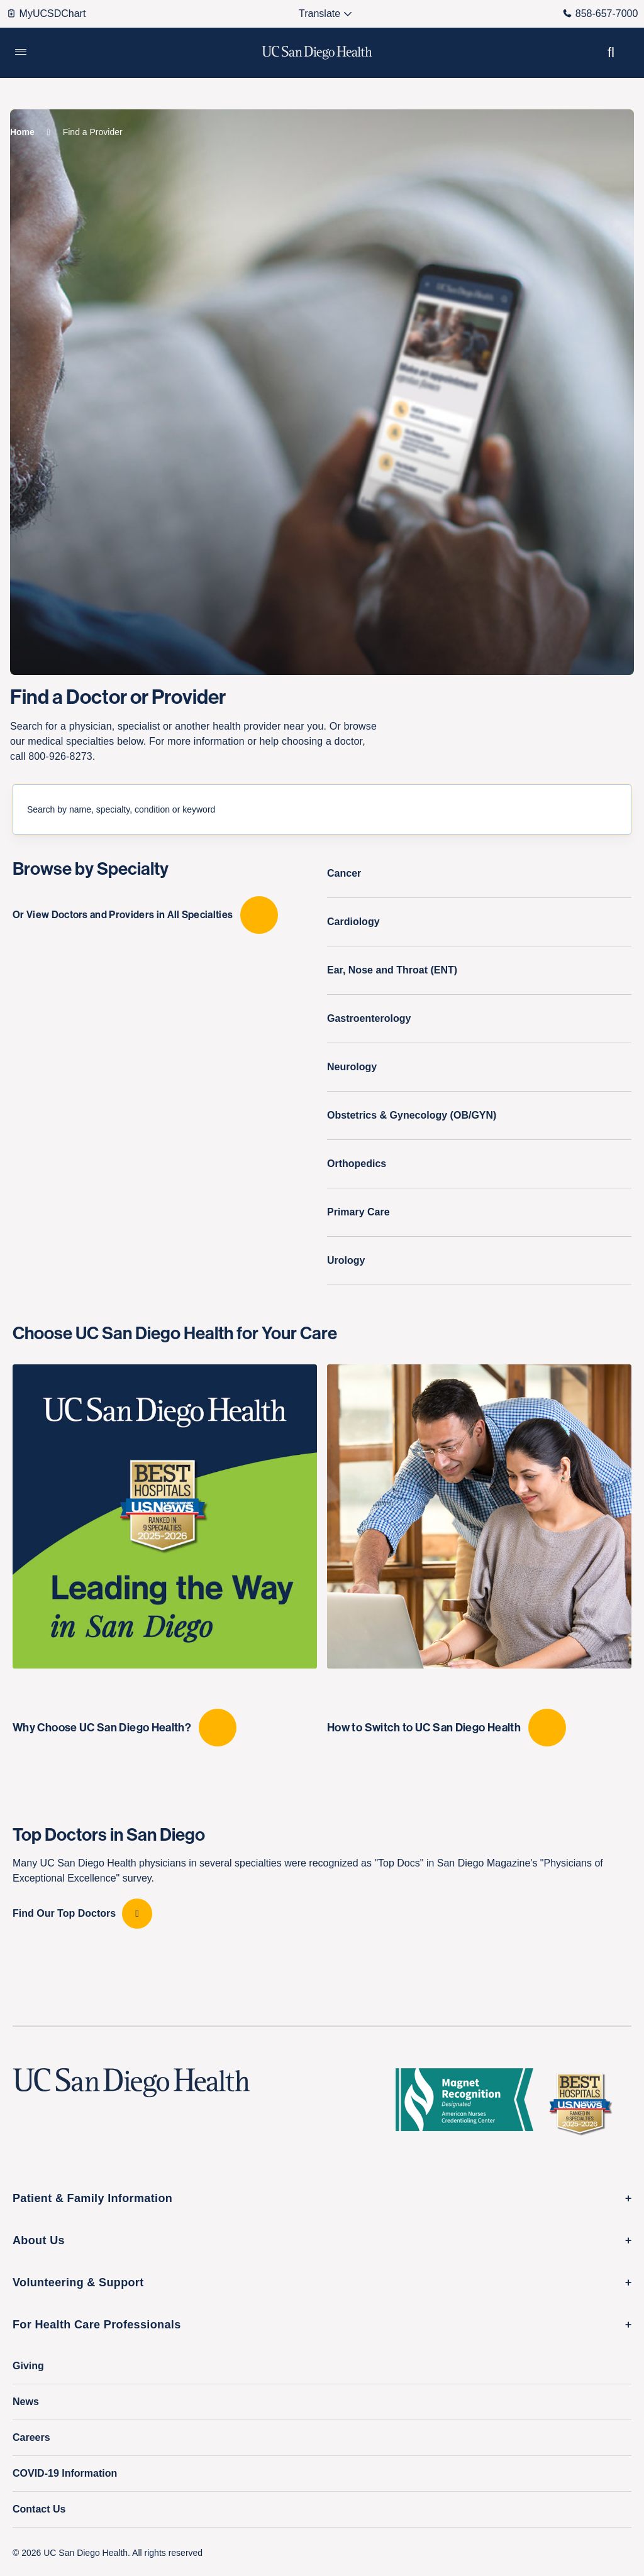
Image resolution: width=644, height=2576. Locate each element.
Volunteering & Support (78, 2282)
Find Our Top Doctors (64, 1913)
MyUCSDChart (46, 13)
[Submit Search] (621, 809)
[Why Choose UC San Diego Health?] (165, 1555)
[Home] (22, 132)
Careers (31, 2437)
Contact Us (39, 2509)
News (26, 2401)
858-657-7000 (600, 13)
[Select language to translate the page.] (319, 14)
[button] (20, 53)
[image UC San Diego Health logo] (317, 53)
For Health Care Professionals (97, 2324)
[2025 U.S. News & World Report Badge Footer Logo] (584, 2103)
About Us (39, 2240)
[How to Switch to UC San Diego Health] (479, 1555)
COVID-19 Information (65, 2473)
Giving (28, 2365)
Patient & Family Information (92, 2198)
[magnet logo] (469, 2103)
